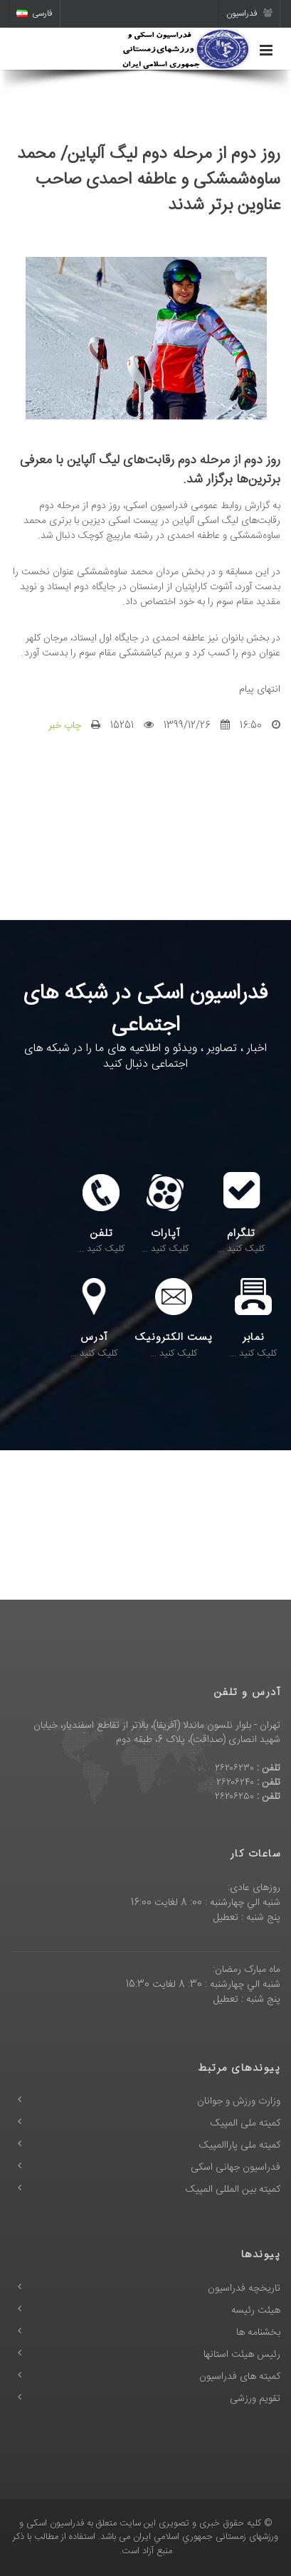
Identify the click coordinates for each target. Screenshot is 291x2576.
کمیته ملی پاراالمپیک (239, 2145)
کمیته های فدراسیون (239, 2376)
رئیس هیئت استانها (241, 2354)
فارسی (34, 13)
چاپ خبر (64, 725)
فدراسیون (249, 13)
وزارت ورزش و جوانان (238, 2101)
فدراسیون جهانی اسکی (235, 2167)
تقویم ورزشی (255, 2398)
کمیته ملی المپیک (245, 2123)
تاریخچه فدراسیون (244, 2288)
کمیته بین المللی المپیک (233, 2189)
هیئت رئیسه (255, 2310)
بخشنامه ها (258, 2332)
